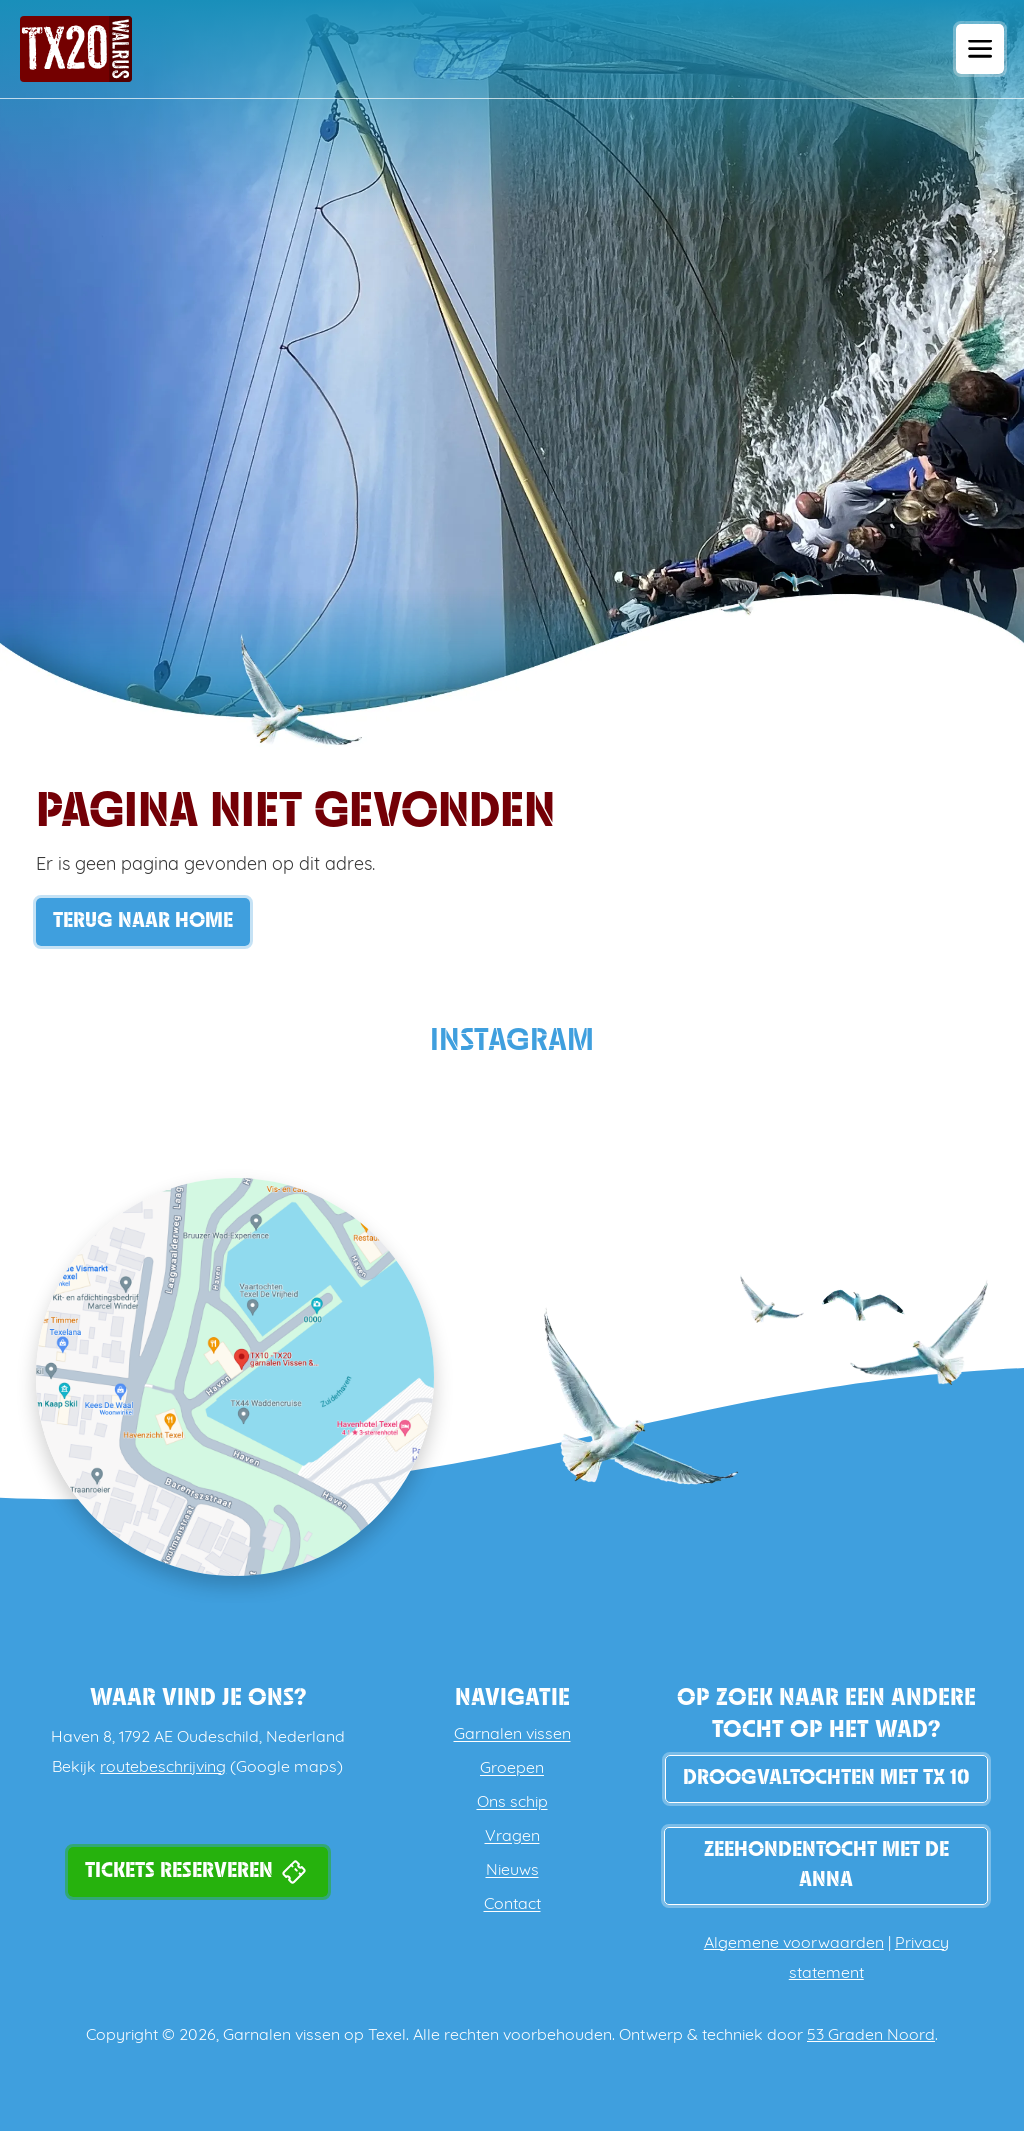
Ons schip (512, 1803)
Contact (512, 1905)
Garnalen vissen (512, 1735)
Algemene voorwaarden (794, 1944)
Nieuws (512, 1871)
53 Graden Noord (871, 2036)
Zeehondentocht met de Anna (826, 1865)
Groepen (512, 1769)
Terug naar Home (143, 921)
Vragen (512, 1837)
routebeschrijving (163, 1768)
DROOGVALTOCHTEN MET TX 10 (826, 1778)
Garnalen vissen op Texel (314, 2036)
